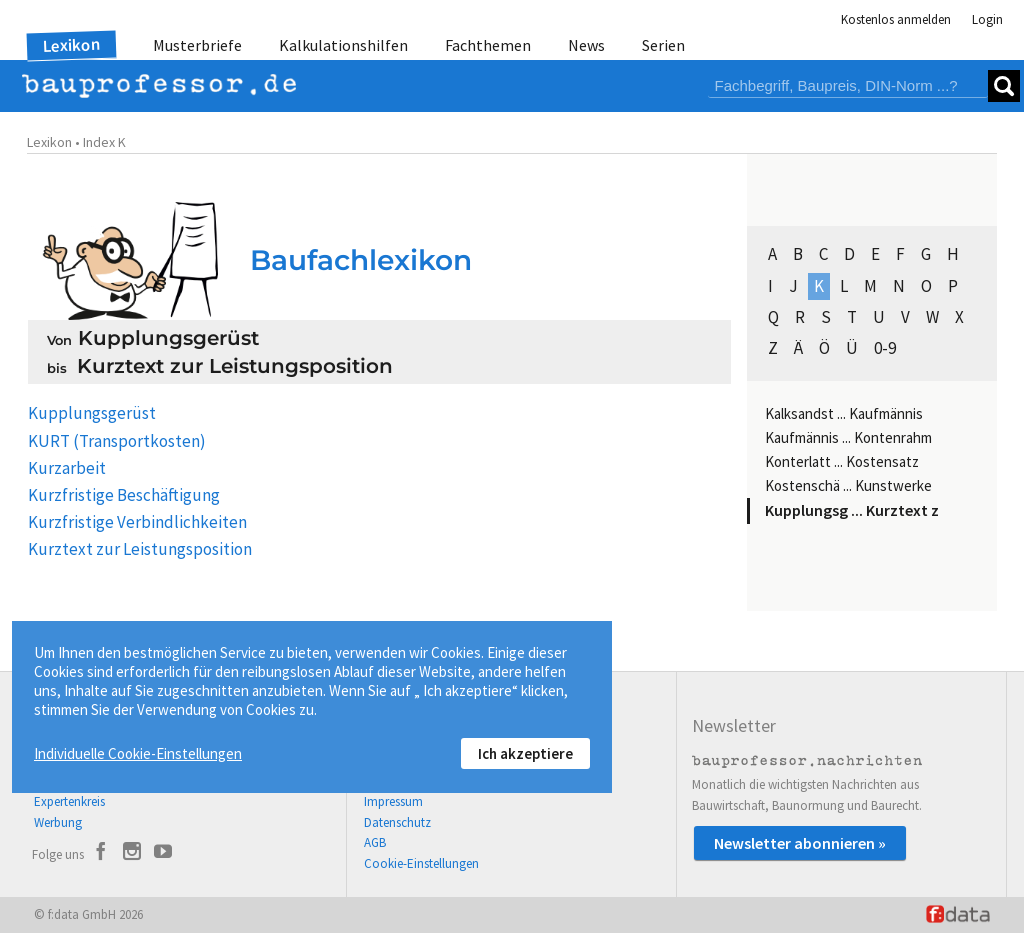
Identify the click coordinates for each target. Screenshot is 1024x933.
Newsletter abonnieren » (800, 843)
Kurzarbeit (67, 468)
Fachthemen (488, 45)
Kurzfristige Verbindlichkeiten (137, 522)
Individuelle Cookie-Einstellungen (138, 753)
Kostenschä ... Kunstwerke (848, 485)
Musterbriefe (197, 45)
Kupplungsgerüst (92, 413)
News (586, 45)
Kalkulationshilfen (343, 45)
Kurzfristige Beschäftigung (124, 495)
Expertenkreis (69, 801)
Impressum (393, 801)
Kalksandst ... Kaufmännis (844, 413)
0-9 (885, 348)
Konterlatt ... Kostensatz (842, 461)
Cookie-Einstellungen (421, 863)
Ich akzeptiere (525, 753)
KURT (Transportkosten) (117, 441)
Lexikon (72, 45)
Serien (663, 45)
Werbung (58, 822)
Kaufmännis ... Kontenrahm (848, 437)
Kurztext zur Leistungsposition (140, 549)
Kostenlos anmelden (896, 19)
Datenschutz (397, 822)
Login (987, 19)
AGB (375, 842)
